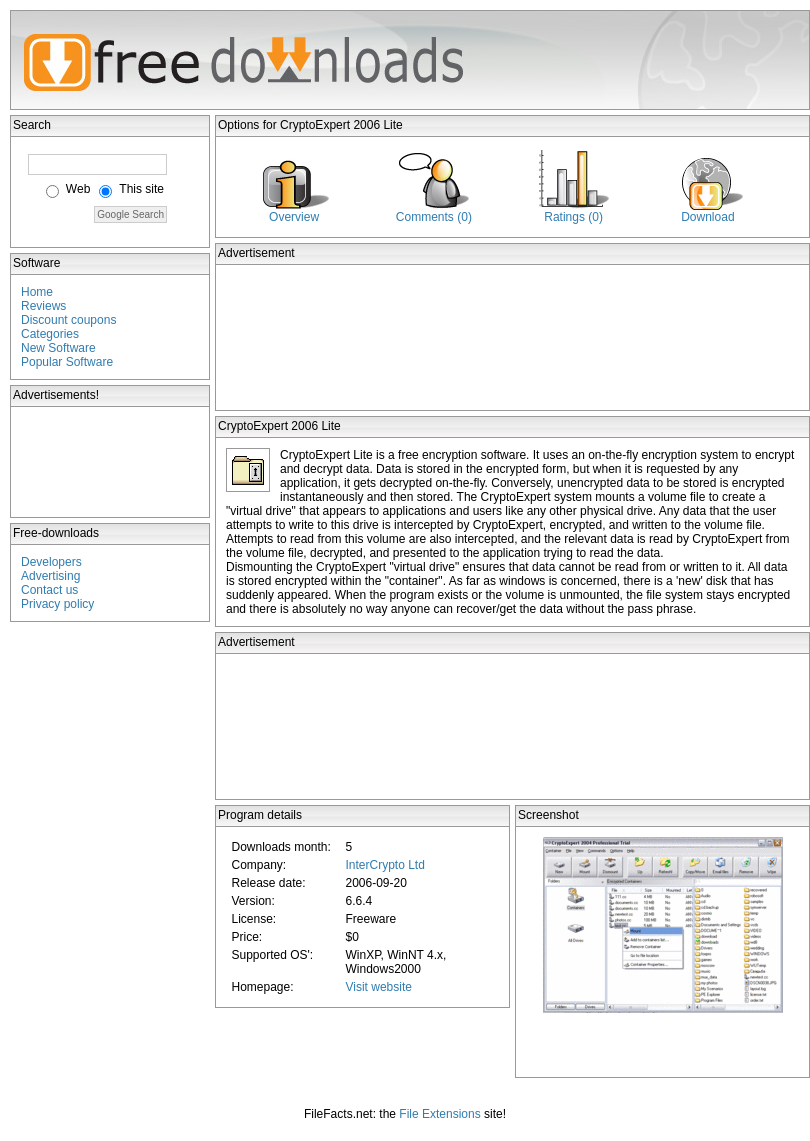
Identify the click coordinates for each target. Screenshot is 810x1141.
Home (37, 292)
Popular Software (67, 362)
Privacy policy (57, 604)
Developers (51, 562)
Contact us (49, 590)
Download (707, 217)
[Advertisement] (111, 462)
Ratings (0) (573, 217)
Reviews (43, 306)
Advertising (50, 576)
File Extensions (439, 1114)
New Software (58, 348)
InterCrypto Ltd (384, 865)
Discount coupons (68, 320)
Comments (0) (434, 217)
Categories (50, 334)
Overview (294, 217)
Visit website (378, 987)
